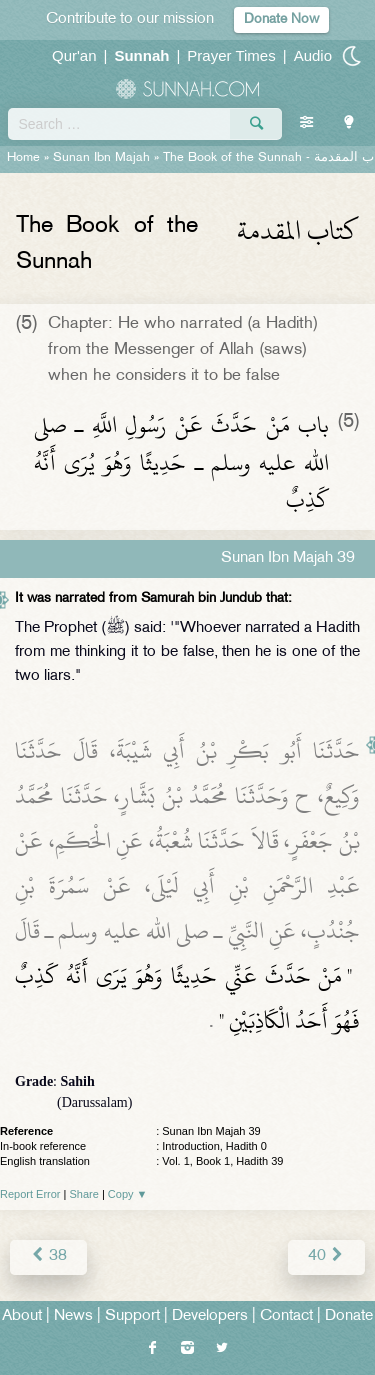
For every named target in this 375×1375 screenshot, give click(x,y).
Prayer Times (231, 55)
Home (23, 158)
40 (326, 1256)
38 (48, 1256)
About (22, 1316)
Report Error (30, 1194)
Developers (210, 1316)
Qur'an (74, 55)
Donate (349, 1316)
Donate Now (281, 19)
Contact (286, 1316)
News (73, 1316)
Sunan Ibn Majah (101, 158)
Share (84, 1194)
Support (132, 1316)
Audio (313, 55)
